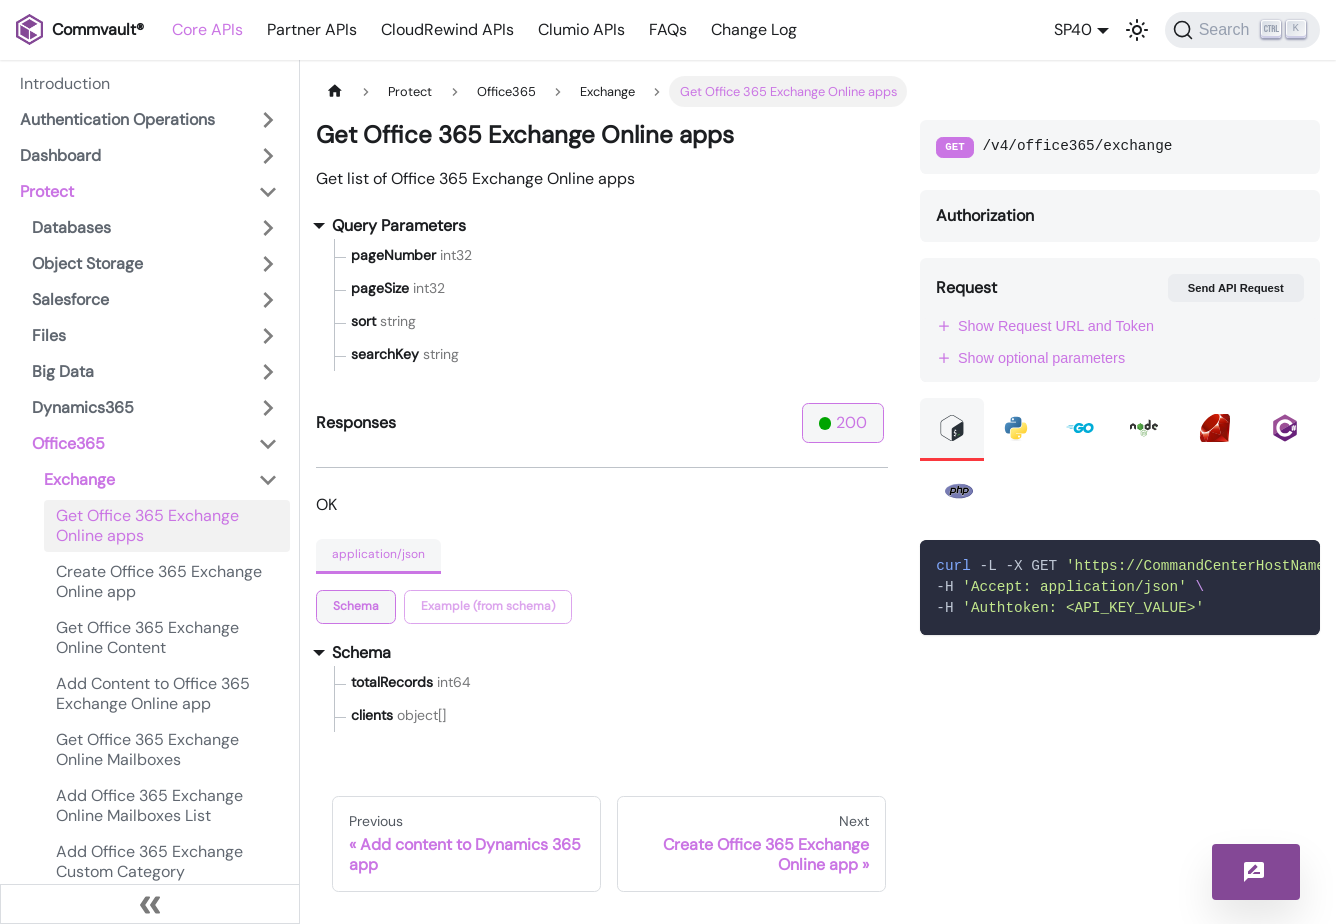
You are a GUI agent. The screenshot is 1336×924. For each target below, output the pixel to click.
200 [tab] (843, 422)
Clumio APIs (581, 29)
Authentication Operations (117, 119)
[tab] (356, 607)
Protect (47, 191)
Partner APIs (312, 29)
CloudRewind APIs (447, 29)
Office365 (68, 443)
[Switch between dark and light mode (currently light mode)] (1137, 30)
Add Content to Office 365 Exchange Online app (153, 693)
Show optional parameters (1030, 358)
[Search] (1242, 30)
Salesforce (70, 299)
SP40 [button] (1073, 29)
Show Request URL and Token (1045, 326)
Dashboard (60, 155)
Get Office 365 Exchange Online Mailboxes (147, 749)
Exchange (79, 479)
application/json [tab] (378, 554)
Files (49, 335)
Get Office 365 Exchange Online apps (147, 525)
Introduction (65, 83)
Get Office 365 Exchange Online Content (147, 637)
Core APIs (207, 29)
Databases (71, 227)
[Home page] (335, 91)
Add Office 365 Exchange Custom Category (149, 861)
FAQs (668, 29)
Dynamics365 (83, 407)
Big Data (63, 371)
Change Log (754, 29)
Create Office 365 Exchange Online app (159, 581)
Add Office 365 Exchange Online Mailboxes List (149, 805)
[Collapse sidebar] (150, 904)
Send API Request (1236, 288)
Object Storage (87, 263)
